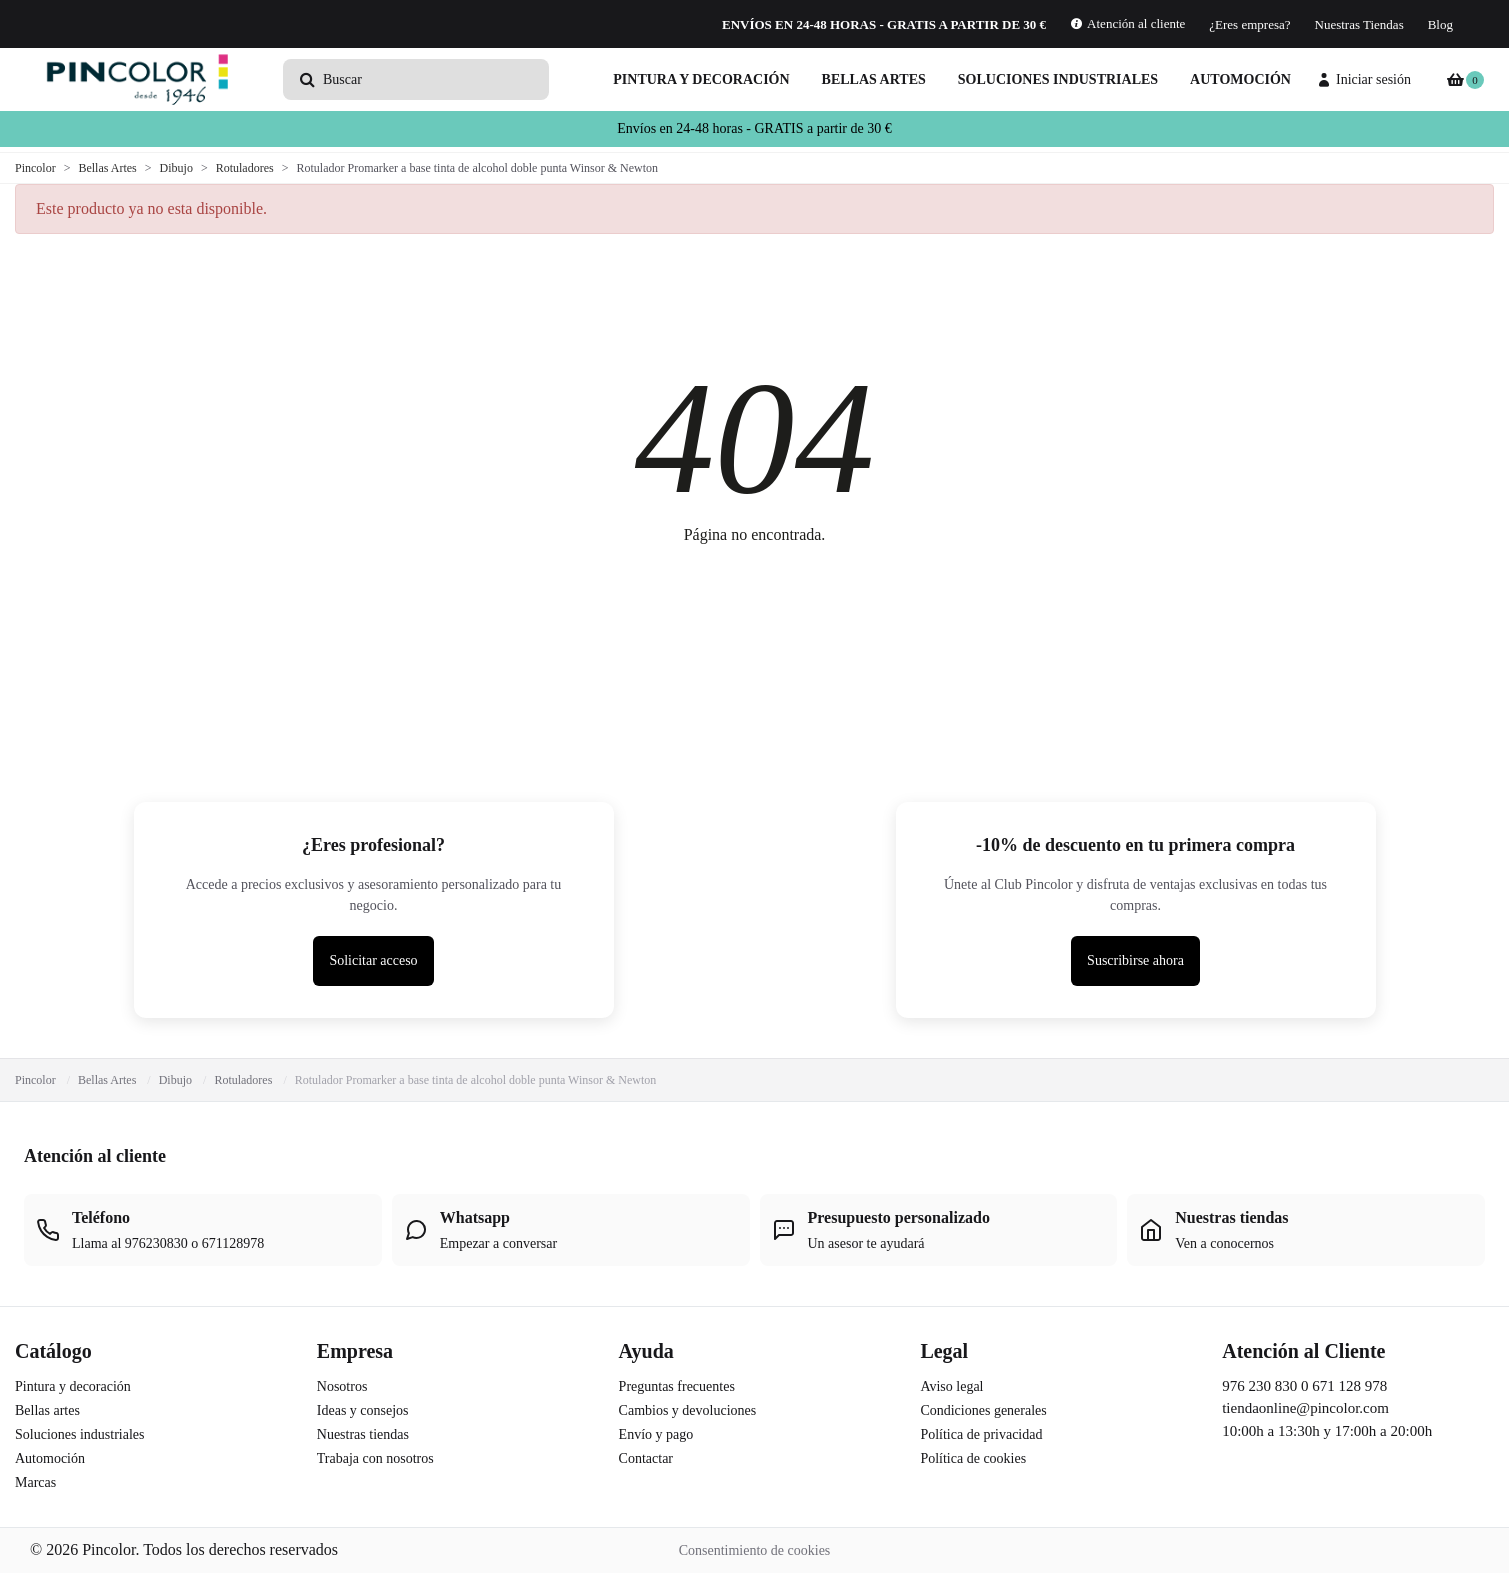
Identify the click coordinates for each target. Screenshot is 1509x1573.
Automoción (1240, 79)
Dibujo (175, 1080)
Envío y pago (656, 1434)
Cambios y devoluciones (688, 1410)
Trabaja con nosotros (375, 1458)
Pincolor (35, 1080)
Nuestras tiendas (363, 1434)
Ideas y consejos (363, 1410)
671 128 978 (1349, 1386)
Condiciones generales (983, 1410)
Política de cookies (973, 1458)
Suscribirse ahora (1135, 960)
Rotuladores (243, 1080)
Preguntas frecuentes (677, 1386)
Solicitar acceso (373, 960)
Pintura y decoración (701, 79)
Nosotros (342, 1386)
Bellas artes (874, 79)
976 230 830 (1259, 1386)
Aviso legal (951, 1386)
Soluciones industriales (1058, 79)
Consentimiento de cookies (755, 1550)
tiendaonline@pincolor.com (1305, 1408)
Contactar (646, 1458)
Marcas (35, 1482)
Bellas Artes (107, 1080)
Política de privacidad (981, 1434)
